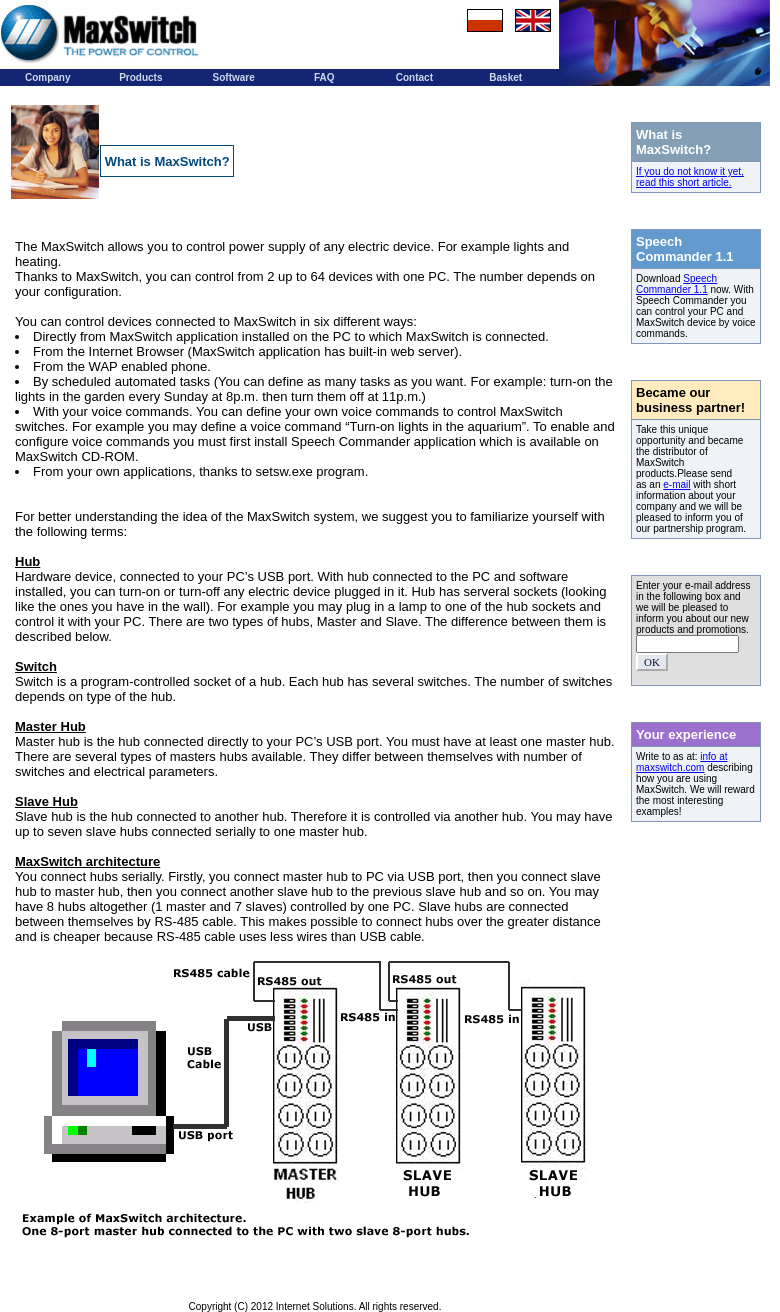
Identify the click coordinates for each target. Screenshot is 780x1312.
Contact (414, 77)
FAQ (324, 77)
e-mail (676, 484)
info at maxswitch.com (682, 762)
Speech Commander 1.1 (676, 284)
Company (48, 77)
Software (234, 77)
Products (140, 77)
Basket (505, 77)
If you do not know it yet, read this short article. (690, 177)
